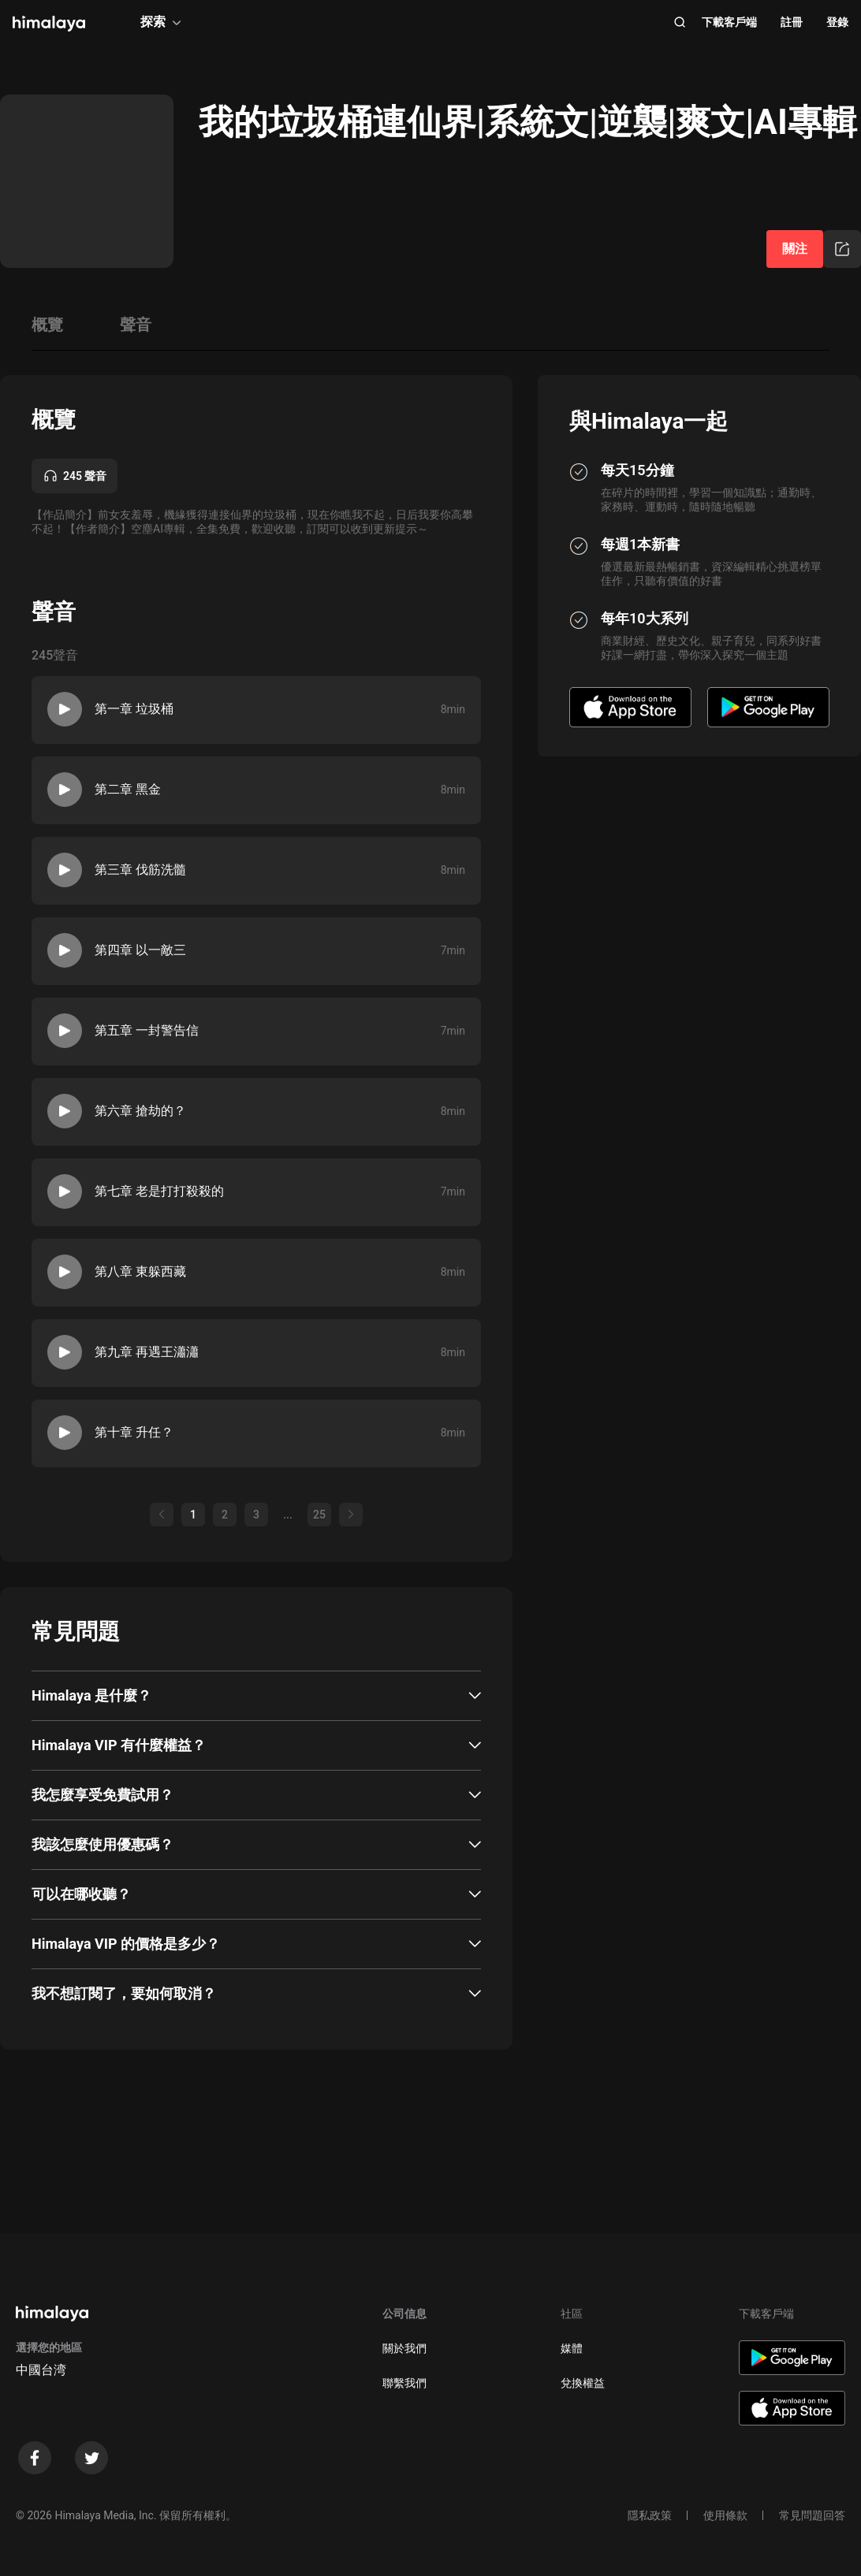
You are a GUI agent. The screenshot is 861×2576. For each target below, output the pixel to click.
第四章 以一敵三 (140, 949)
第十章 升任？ (134, 1432)
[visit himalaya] (49, 24)
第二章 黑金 (128, 789)
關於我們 (404, 2348)
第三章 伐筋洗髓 (140, 869)
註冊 (792, 22)
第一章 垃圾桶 (134, 708)
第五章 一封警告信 (147, 1030)
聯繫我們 (404, 2383)
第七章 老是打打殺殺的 (159, 1191)
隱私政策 (650, 2515)
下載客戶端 (729, 22)
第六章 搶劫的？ (140, 1110)
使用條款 (725, 2515)
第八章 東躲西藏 (140, 1271)
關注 (794, 248)
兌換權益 (583, 2383)
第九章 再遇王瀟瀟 (147, 1351)
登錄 (837, 22)
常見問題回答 (812, 2515)
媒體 (572, 2348)
